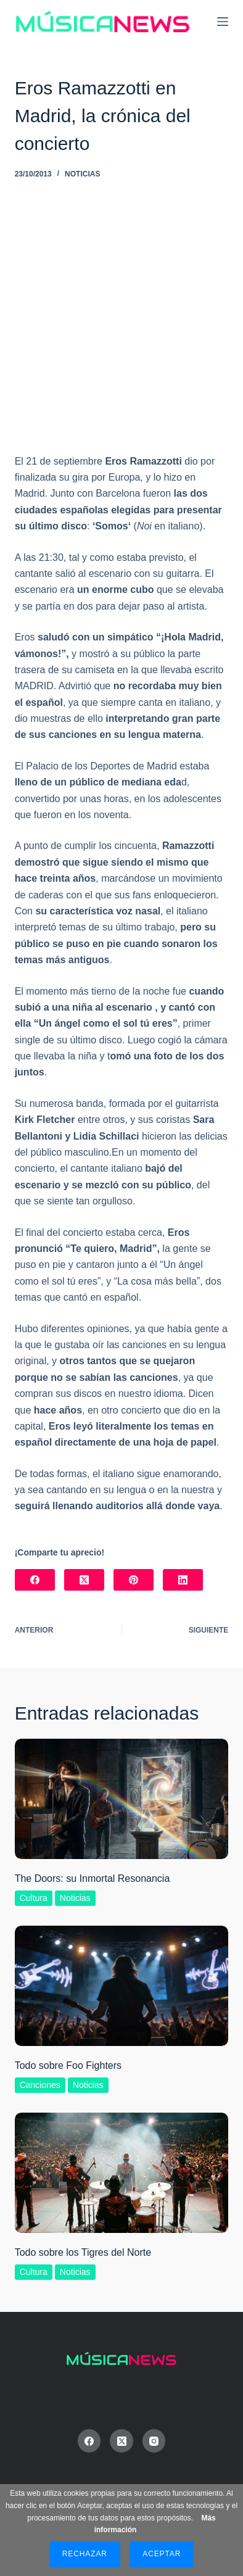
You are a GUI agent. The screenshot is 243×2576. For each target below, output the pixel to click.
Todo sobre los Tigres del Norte (83, 2252)
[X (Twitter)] (84, 1580)
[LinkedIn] (183, 1580)
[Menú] (222, 21)
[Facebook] (35, 1580)
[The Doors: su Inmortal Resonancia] (122, 1799)
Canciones (40, 2085)
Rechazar (84, 2553)
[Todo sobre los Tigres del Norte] (122, 2173)
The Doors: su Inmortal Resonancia (92, 1878)
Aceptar (161, 2553)
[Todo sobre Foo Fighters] (122, 1986)
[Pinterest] (133, 1580)
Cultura (33, 1898)
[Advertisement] (121, 325)
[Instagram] (154, 2441)
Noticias (82, 174)
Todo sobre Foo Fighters (68, 2065)
